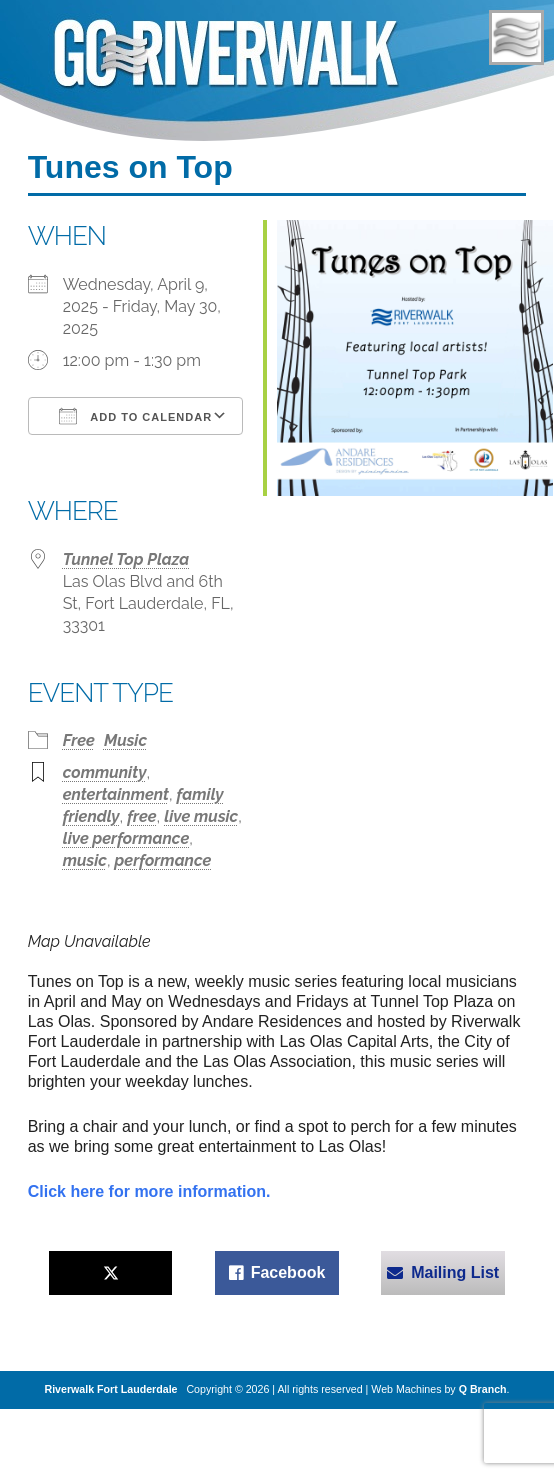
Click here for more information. (149, 1191)
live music (201, 816)
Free (79, 740)
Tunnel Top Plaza (126, 559)
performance (163, 860)
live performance (126, 838)
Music (125, 740)
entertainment (116, 794)
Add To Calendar (135, 416)
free (141, 816)
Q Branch (483, 1389)
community (105, 772)
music (85, 860)
